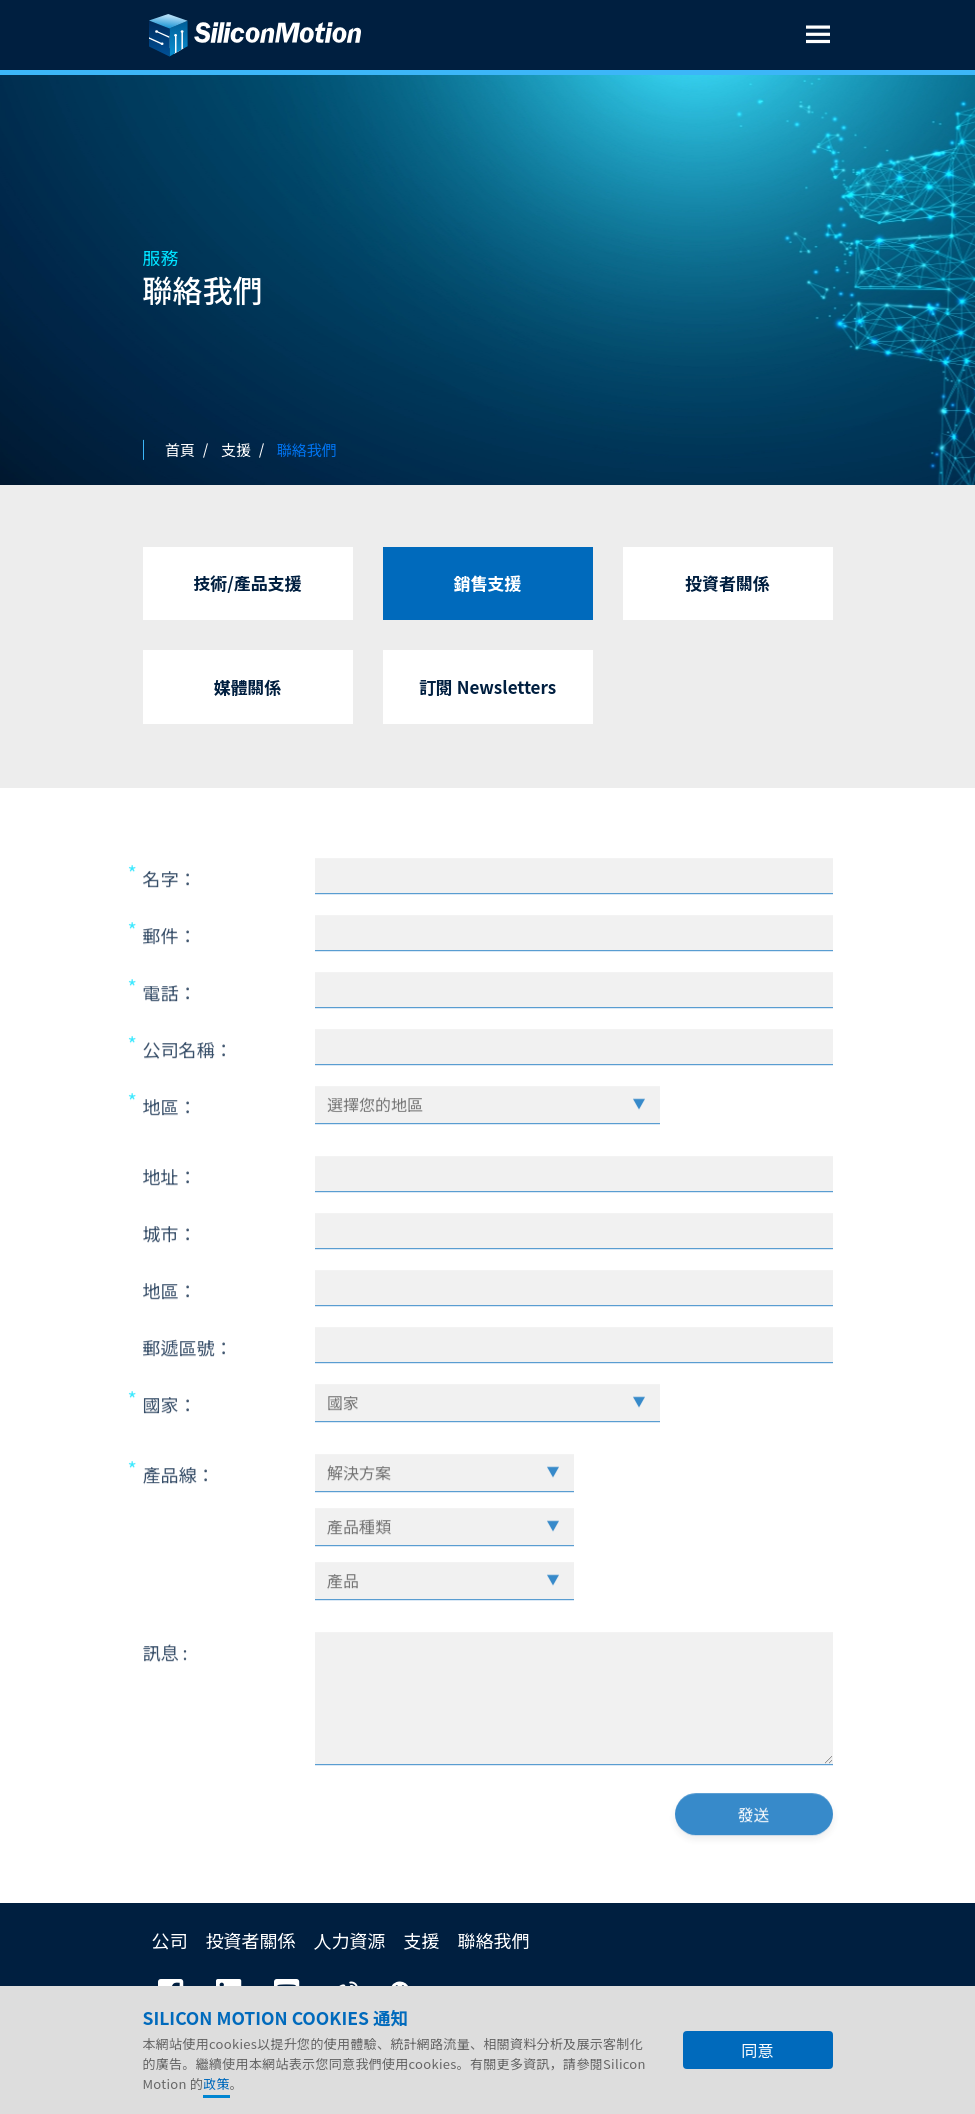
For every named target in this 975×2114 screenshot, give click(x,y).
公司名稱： (188, 1096)
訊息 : (165, 1699)
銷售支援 (488, 582)
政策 (216, 2084)
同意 (757, 2051)
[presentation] (481, 1867)
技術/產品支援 (247, 582)
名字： (170, 925)
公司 (170, 1940)
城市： (170, 1280)
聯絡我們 (494, 1940)
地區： (170, 1153)
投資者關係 (727, 582)
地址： (170, 1223)
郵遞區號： (188, 1394)
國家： (170, 1451)
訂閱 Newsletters (487, 686)
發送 (753, 1861)
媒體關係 (248, 686)
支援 (422, 1940)
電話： (170, 1039)
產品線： (179, 1521)
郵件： (170, 982)
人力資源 (350, 1940)
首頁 (180, 449)
